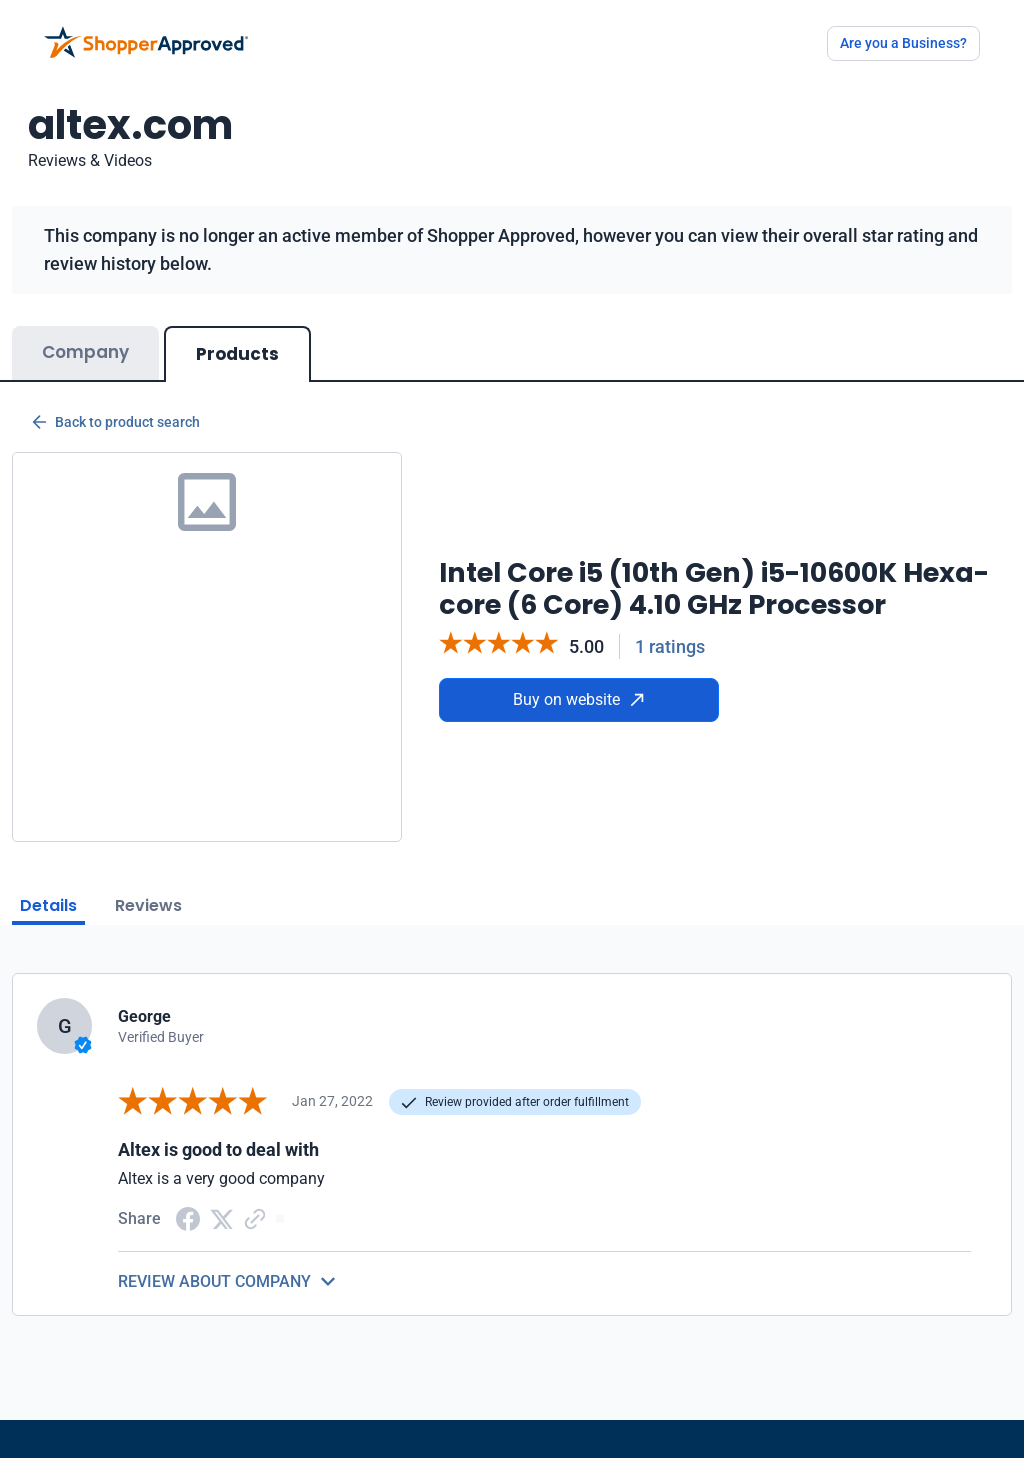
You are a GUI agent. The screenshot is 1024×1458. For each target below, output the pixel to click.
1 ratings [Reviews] (670, 646)
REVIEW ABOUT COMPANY (214, 1281)
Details (48, 905)
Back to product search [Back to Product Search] (116, 422)
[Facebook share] (188, 1217)
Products (237, 354)
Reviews (148, 905)
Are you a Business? (903, 43)
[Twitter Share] (222, 1218)
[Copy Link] (255, 1217)
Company (85, 352)
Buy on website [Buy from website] (578, 699)
